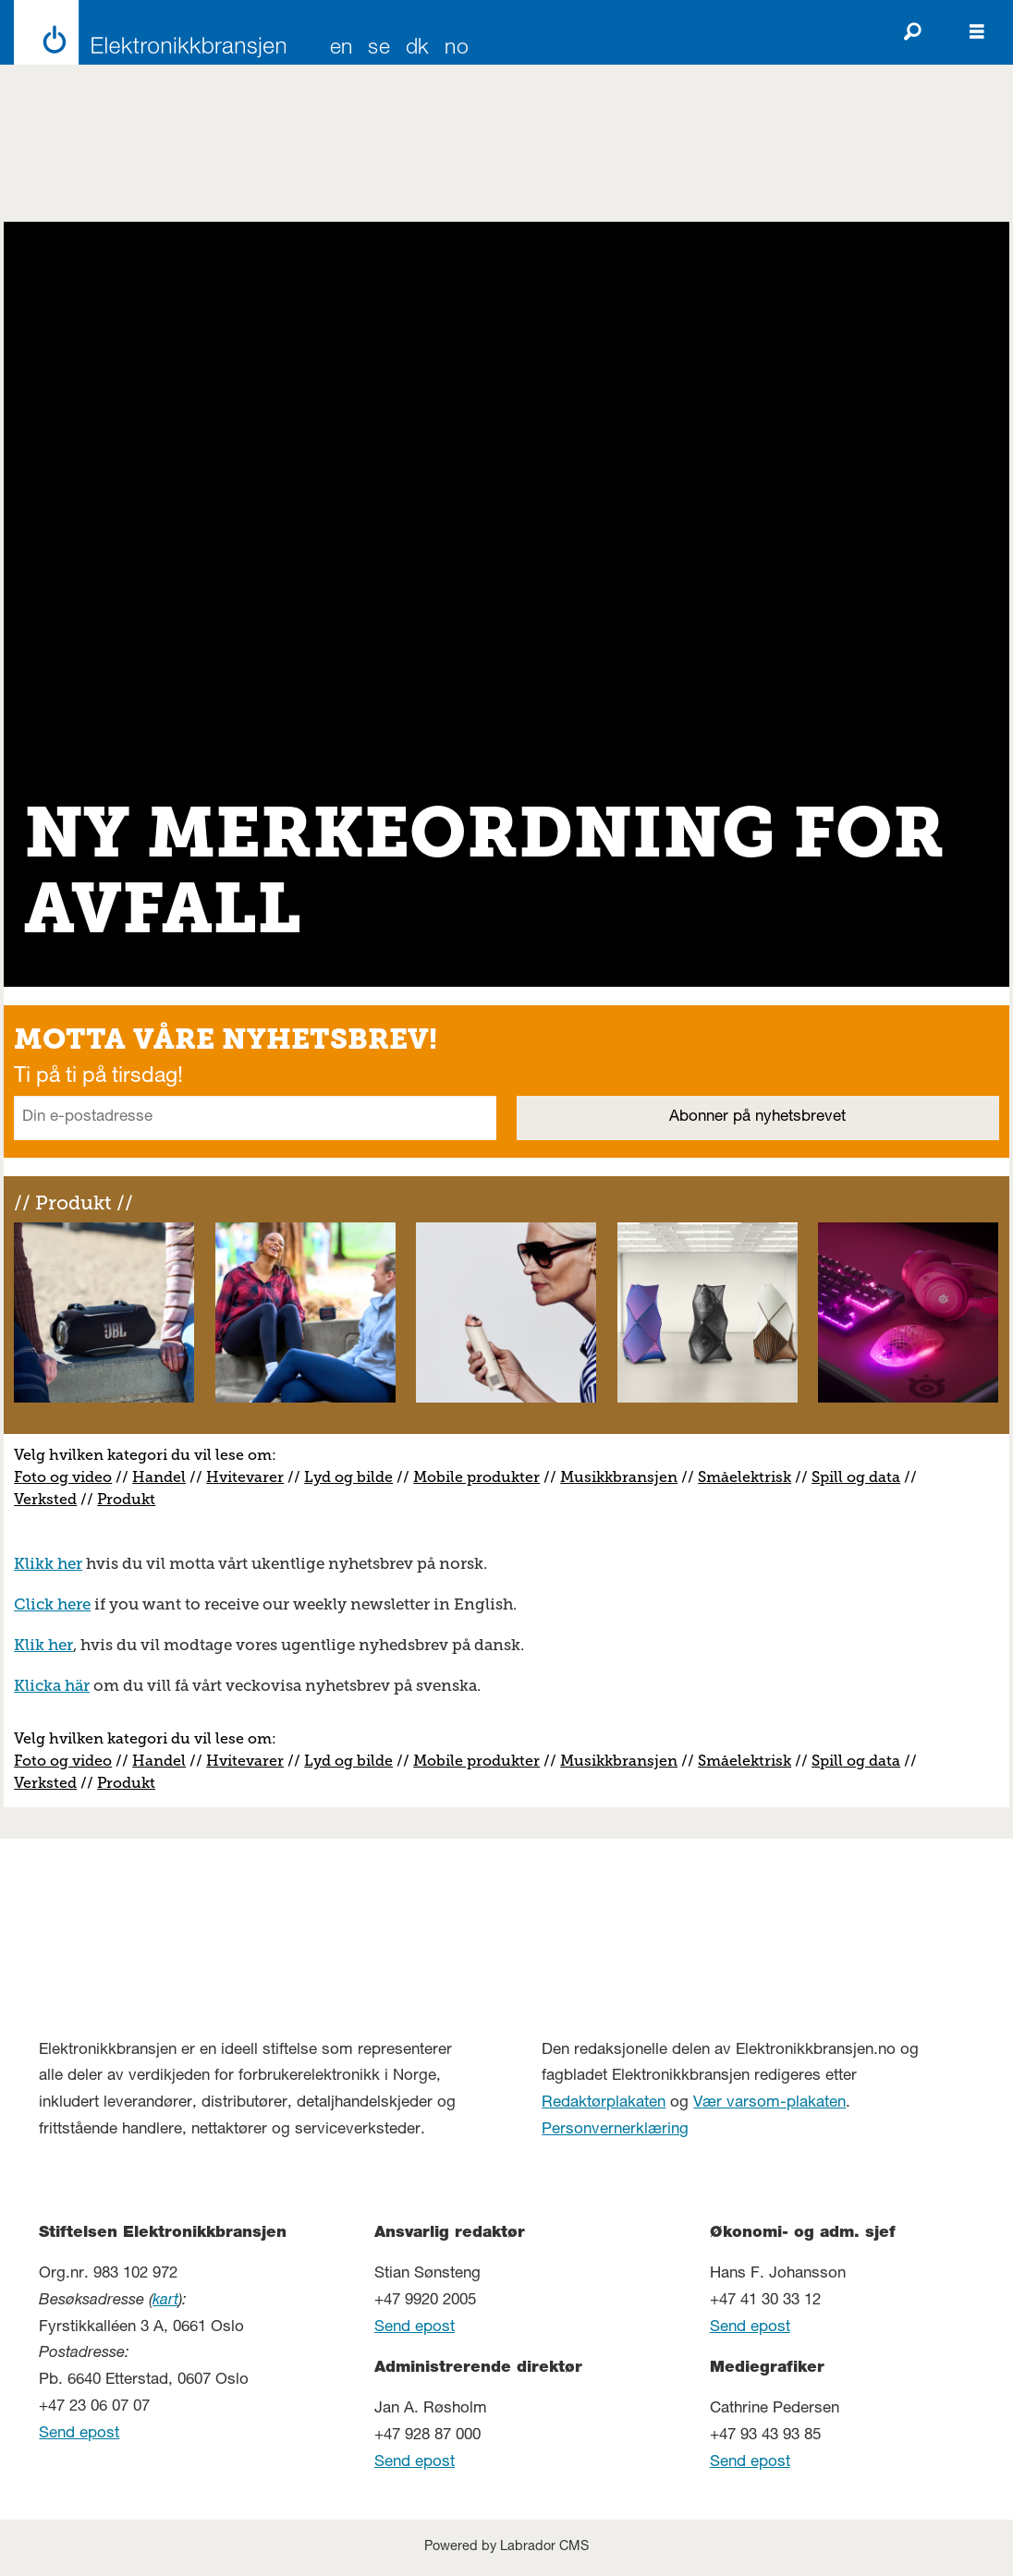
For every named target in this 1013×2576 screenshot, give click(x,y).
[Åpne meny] (977, 32)
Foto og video (63, 1477)
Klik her (43, 1644)
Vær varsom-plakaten (769, 2103)
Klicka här (52, 1685)
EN (341, 49)
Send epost (79, 2434)
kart (165, 2301)
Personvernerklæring (615, 2130)
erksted (50, 1499)
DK (418, 49)
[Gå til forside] (145, 32)
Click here (52, 1604)
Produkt (126, 1499)
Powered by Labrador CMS (506, 2547)
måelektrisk (748, 1477)
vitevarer (251, 1477)
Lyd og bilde (348, 1477)
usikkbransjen (625, 1477)
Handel (159, 1477)
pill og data (860, 1477)
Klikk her (48, 1563)
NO (457, 49)
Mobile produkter (476, 1477)
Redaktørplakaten (603, 2103)
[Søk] (912, 32)
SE (379, 49)
